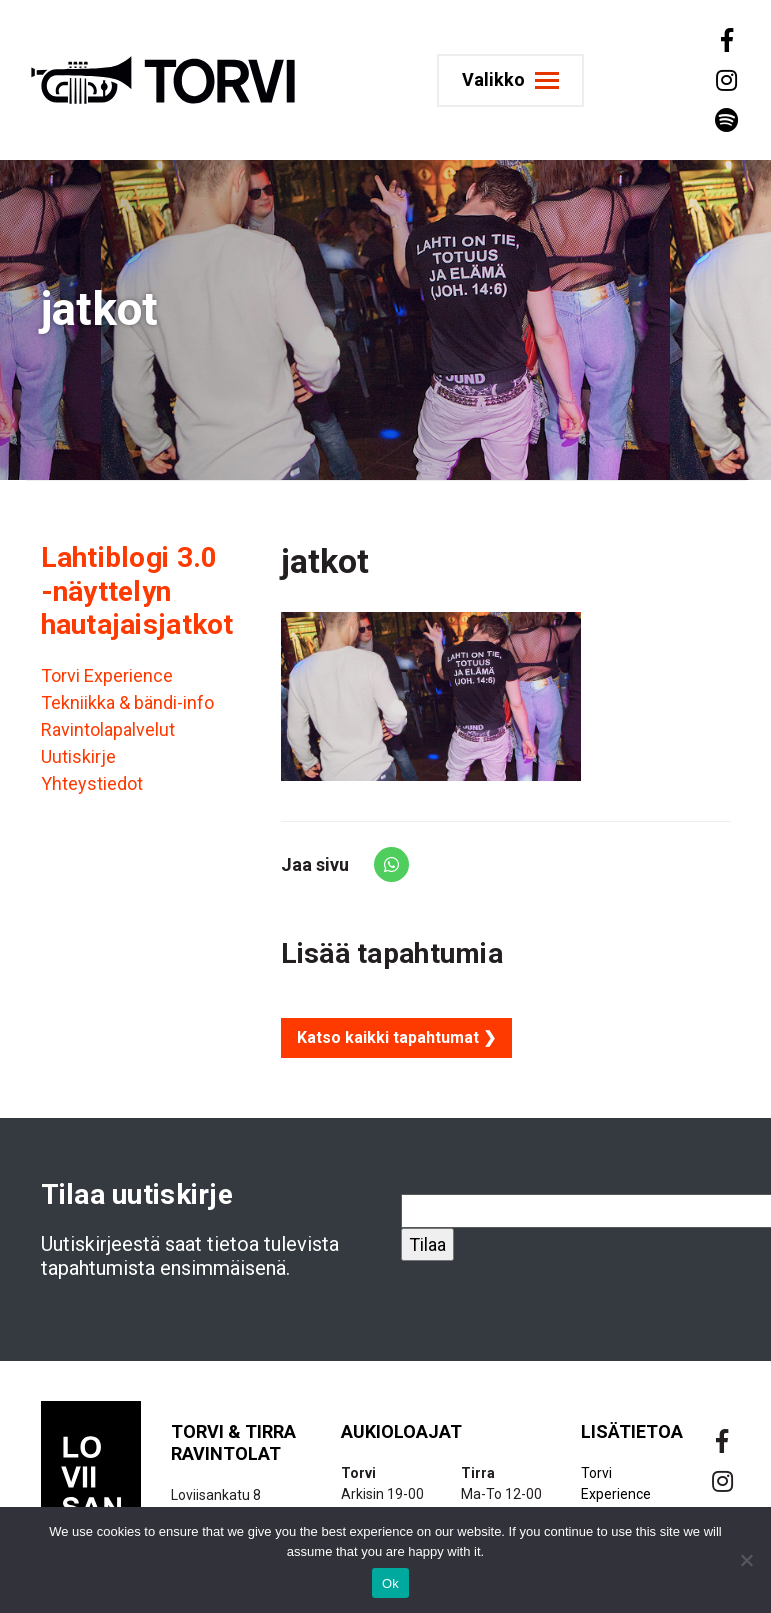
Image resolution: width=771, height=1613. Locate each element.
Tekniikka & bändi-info (127, 702)
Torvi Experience (107, 675)
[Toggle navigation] (513, 80)
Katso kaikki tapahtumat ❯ (396, 1037)
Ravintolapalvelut (108, 729)
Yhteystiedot (92, 783)
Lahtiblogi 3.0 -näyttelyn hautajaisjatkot (137, 591)
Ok (390, 1583)
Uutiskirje (78, 756)
